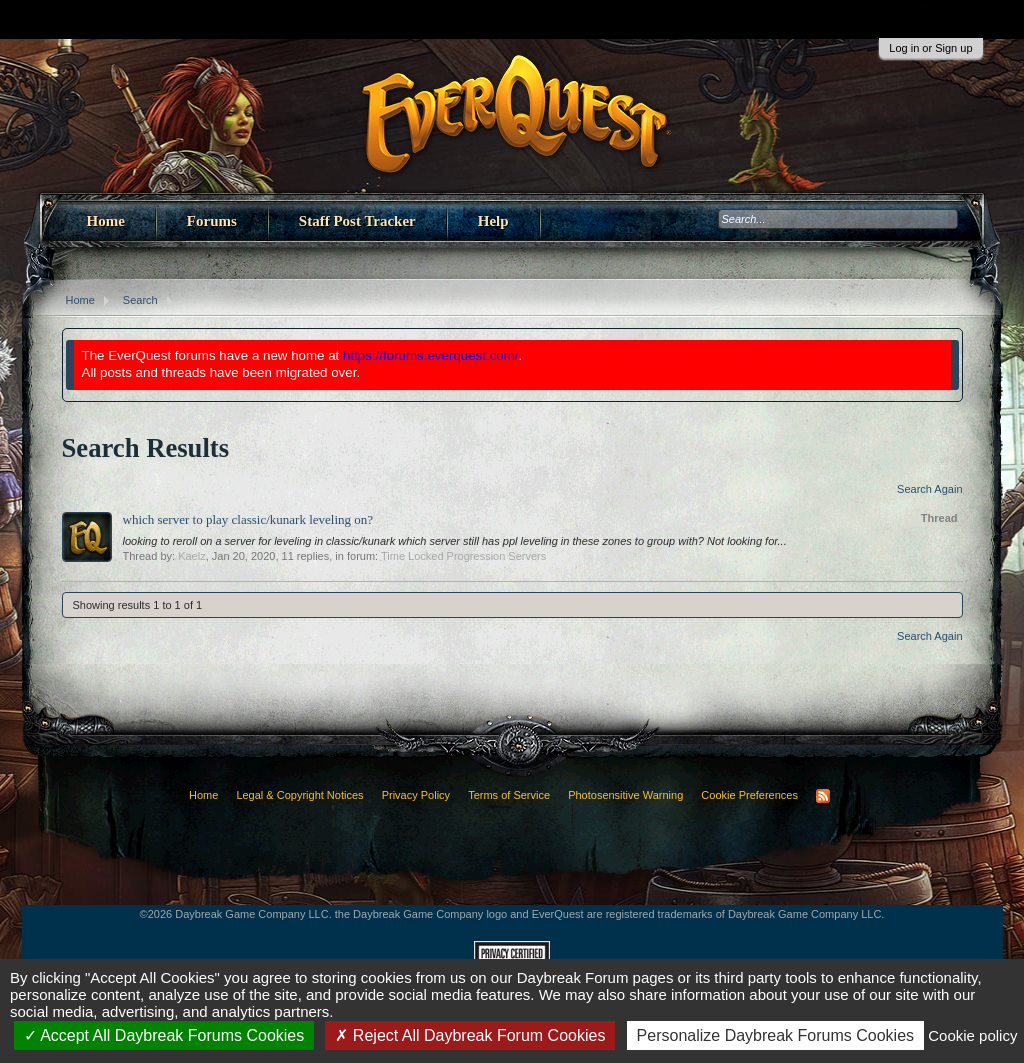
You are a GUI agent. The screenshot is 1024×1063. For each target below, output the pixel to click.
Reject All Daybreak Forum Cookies (470, 1035)
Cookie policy (972, 1035)
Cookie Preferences (749, 795)
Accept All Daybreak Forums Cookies (164, 1035)
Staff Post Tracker (357, 221)
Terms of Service (509, 795)
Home (106, 221)
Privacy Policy (416, 795)
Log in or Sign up (930, 48)
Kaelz (192, 556)
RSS (823, 796)
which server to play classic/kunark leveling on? (248, 519)
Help (493, 221)
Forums (212, 221)
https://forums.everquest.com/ (431, 355)
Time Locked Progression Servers (463, 556)
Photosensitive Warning (625, 795)
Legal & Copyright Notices (299, 795)
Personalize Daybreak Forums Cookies (775, 1035)
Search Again (929, 489)
